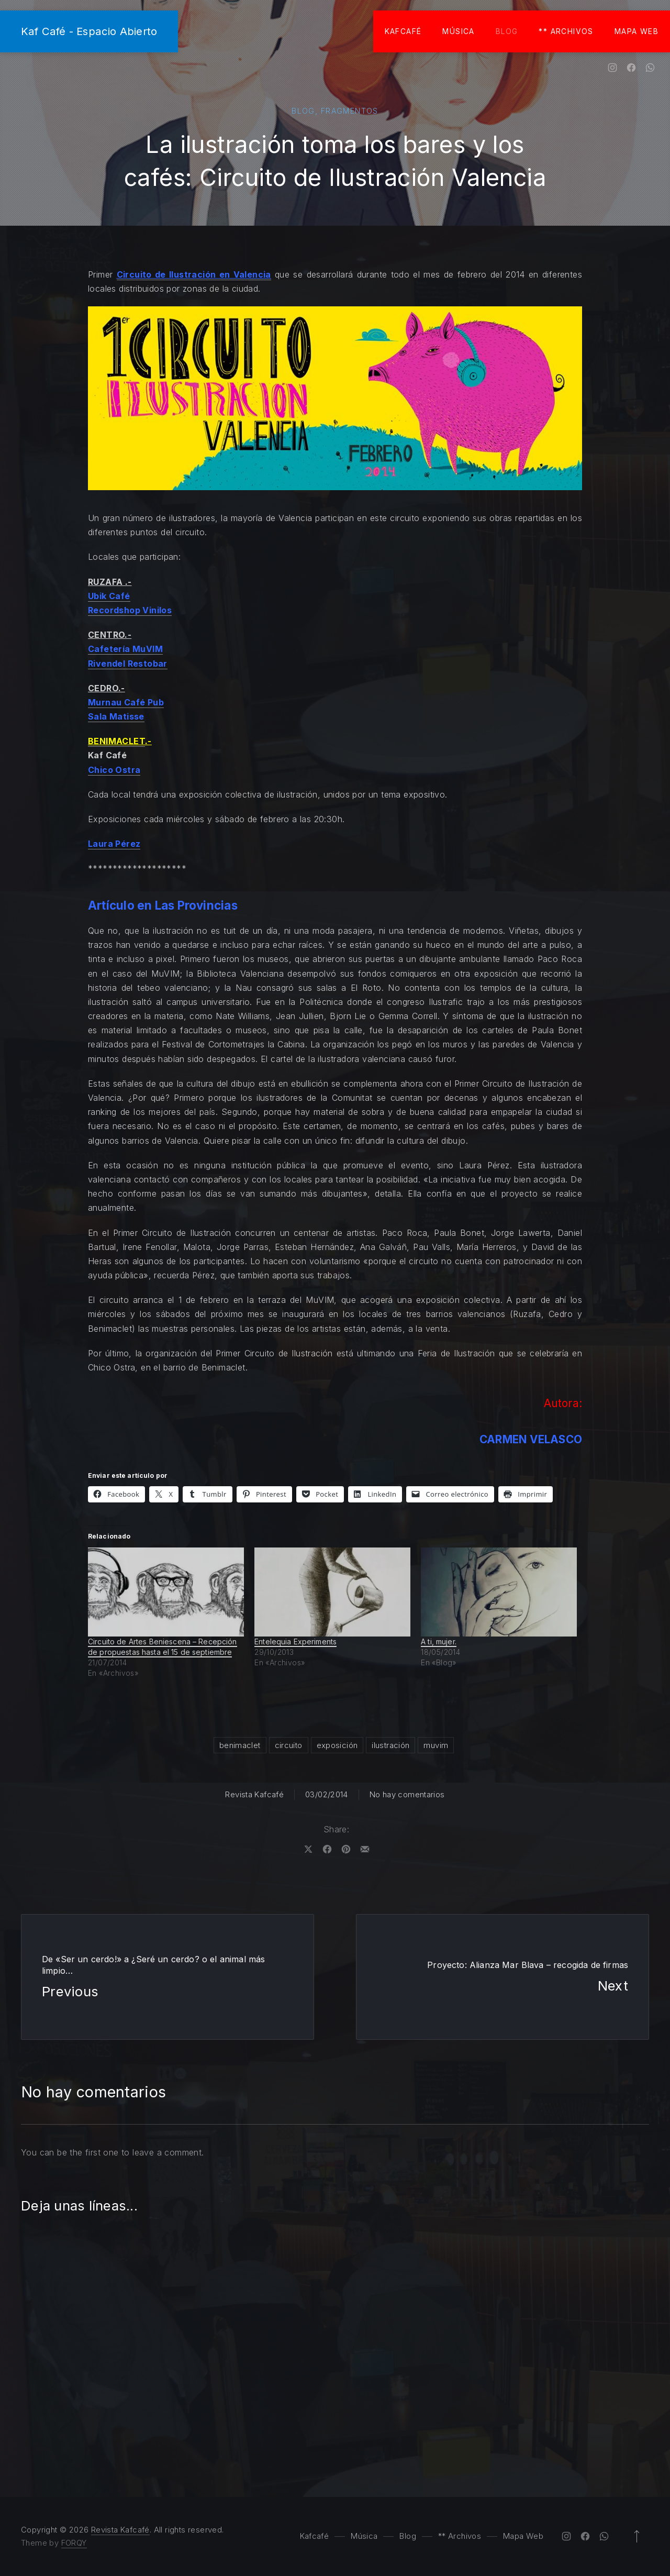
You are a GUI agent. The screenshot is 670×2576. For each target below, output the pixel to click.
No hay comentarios (407, 1794)
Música (458, 31)
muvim (435, 1745)
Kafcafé (403, 31)
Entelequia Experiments (295, 1641)
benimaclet (240, 1745)
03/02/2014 (326, 1794)
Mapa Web (636, 31)
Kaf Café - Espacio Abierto (89, 31)
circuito (289, 1745)
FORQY (74, 2543)
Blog (507, 31)
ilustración (390, 1745)
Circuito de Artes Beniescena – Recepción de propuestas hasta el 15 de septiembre (162, 1646)
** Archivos (566, 31)
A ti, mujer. (438, 1641)
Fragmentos (349, 110)
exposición (337, 1745)
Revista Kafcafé (254, 1794)
